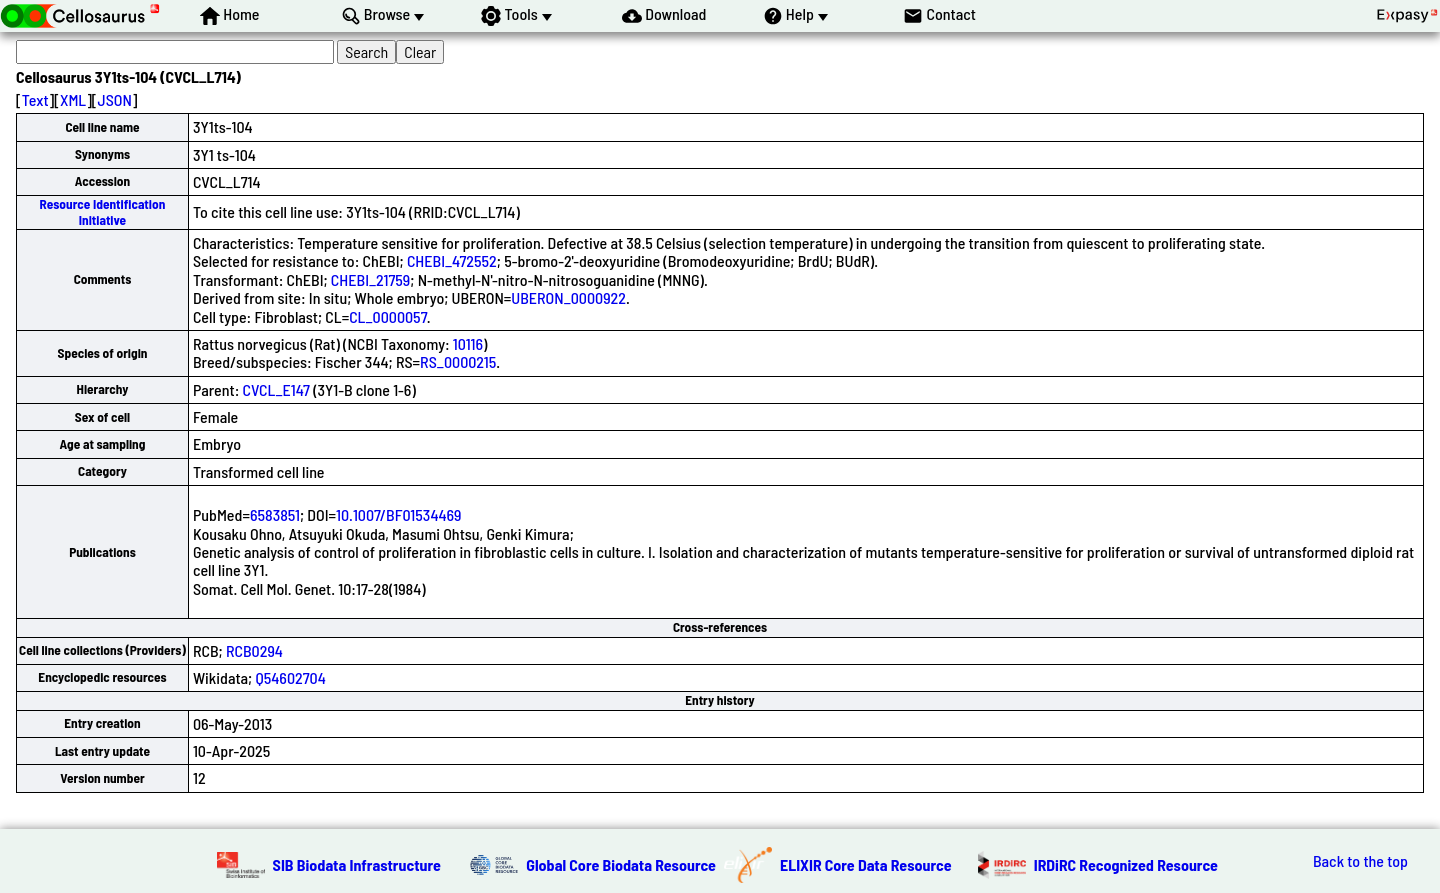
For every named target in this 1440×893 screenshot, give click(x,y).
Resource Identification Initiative (103, 211)
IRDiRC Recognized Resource (1126, 864)
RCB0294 (254, 650)
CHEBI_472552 (452, 260)
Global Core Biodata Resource (621, 864)
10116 (468, 343)
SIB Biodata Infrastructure (357, 864)
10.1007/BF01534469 (398, 514)
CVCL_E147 (276, 389)
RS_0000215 (458, 361)
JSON (115, 99)
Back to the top (1360, 861)
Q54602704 (290, 677)
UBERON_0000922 (568, 297)
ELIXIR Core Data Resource (866, 864)
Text (35, 99)
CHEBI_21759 (370, 279)
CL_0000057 (388, 316)
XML (73, 99)
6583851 (275, 514)
